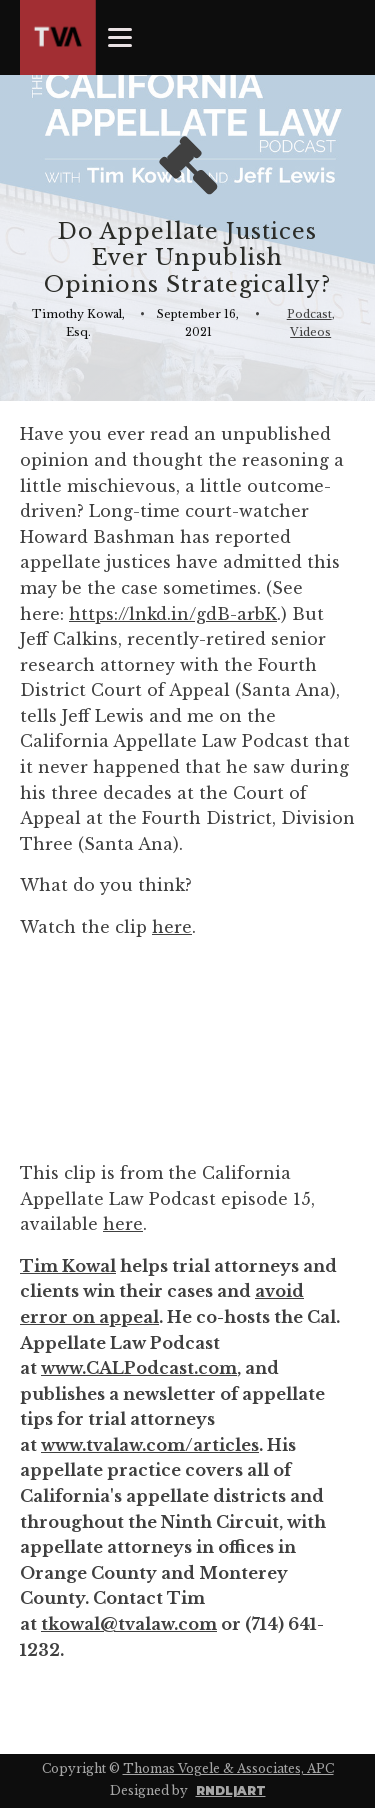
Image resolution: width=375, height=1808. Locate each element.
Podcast (309, 314)
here (172, 927)
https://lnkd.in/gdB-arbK (173, 614)
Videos (310, 332)
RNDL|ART (231, 1790)
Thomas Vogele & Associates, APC (228, 1768)
